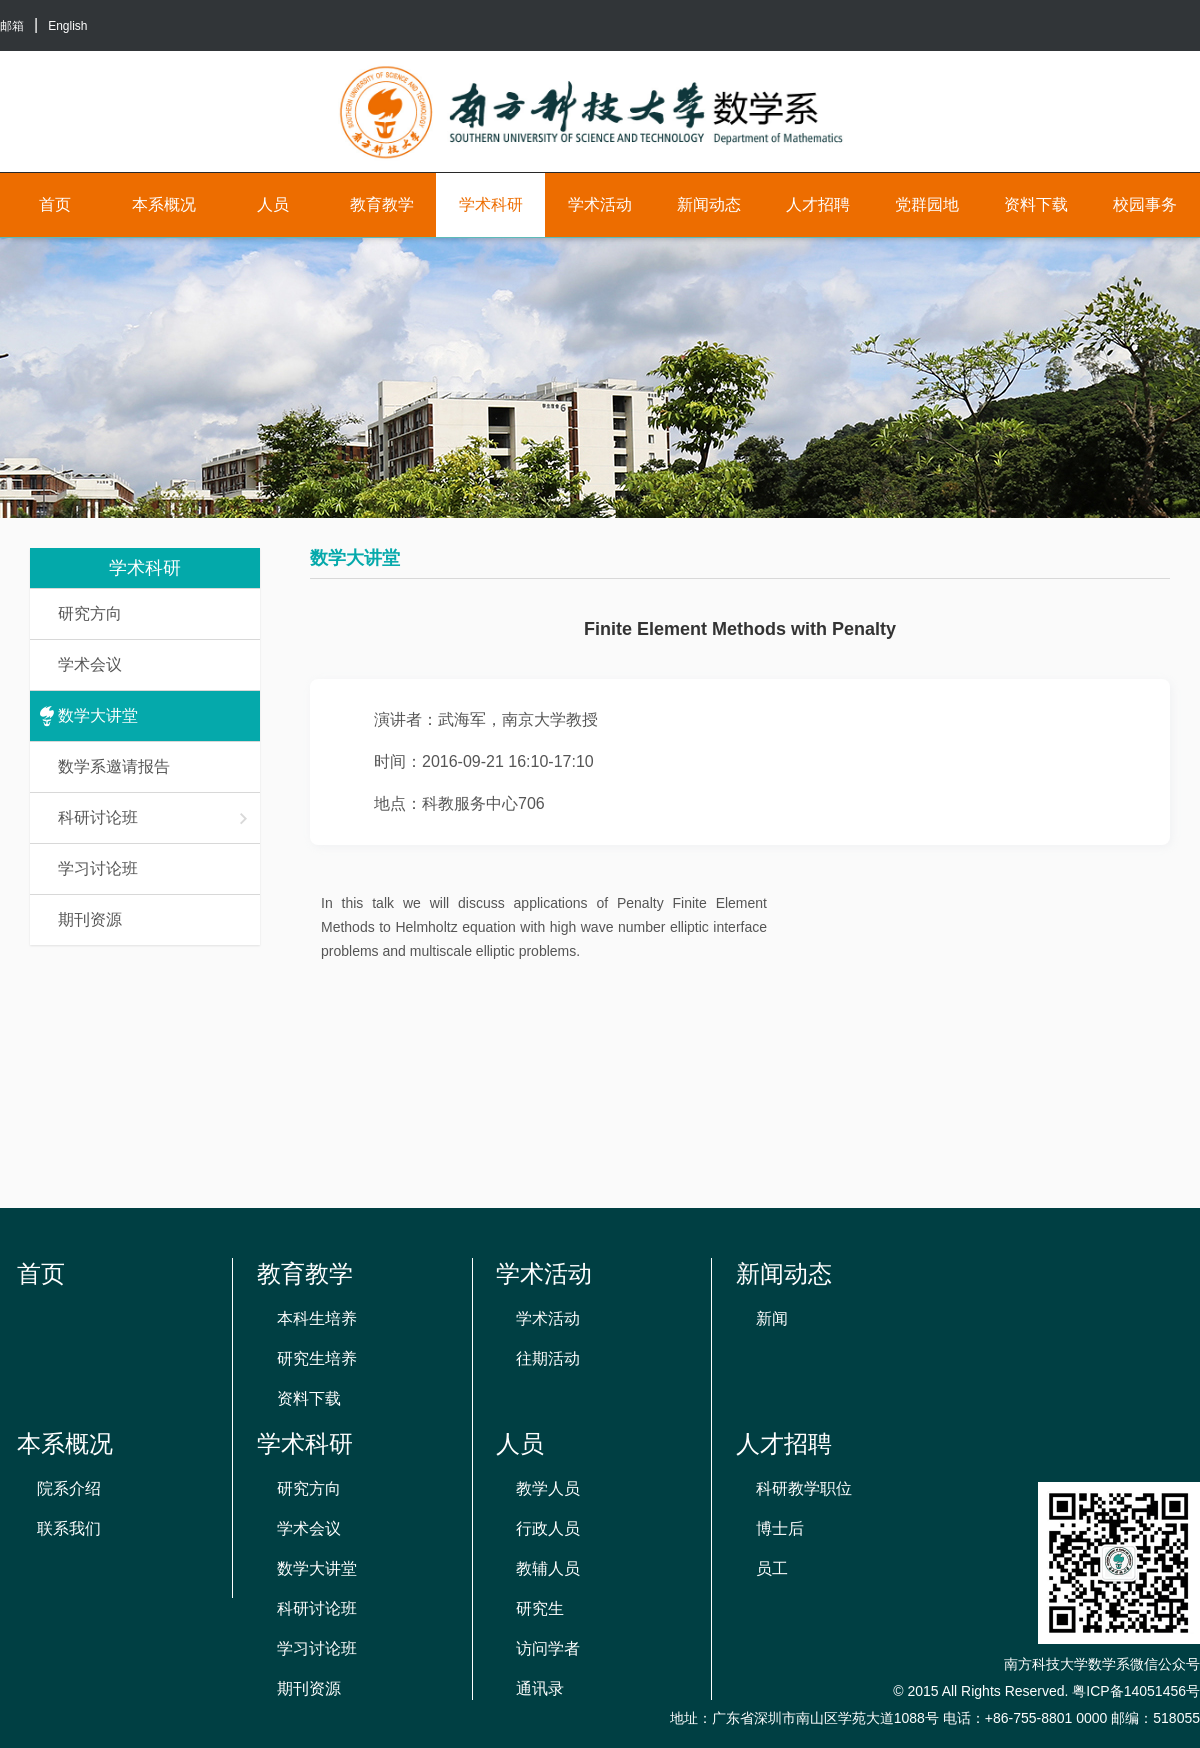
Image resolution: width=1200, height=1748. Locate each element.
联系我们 (69, 1528)
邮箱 (12, 26)
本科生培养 (317, 1318)
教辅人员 (548, 1568)
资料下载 (1036, 204)
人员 (273, 204)
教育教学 (382, 204)
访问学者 (548, 1648)
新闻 (772, 1318)
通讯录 (540, 1688)
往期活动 (548, 1358)
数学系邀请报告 (114, 766)
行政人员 (548, 1528)
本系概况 (164, 204)
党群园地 (927, 204)
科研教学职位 (804, 1488)
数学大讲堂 (98, 715)
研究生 (540, 1608)
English (67, 26)
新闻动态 (709, 204)
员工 (772, 1568)
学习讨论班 (98, 868)
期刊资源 (90, 919)
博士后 (780, 1528)
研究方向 (90, 613)
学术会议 (90, 664)
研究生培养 (317, 1358)
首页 (55, 204)
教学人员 (548, 1488)
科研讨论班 (154, 817)
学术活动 (600, 204)
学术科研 (491, 204)
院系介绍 (69, 1488)
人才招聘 (818, 204)
